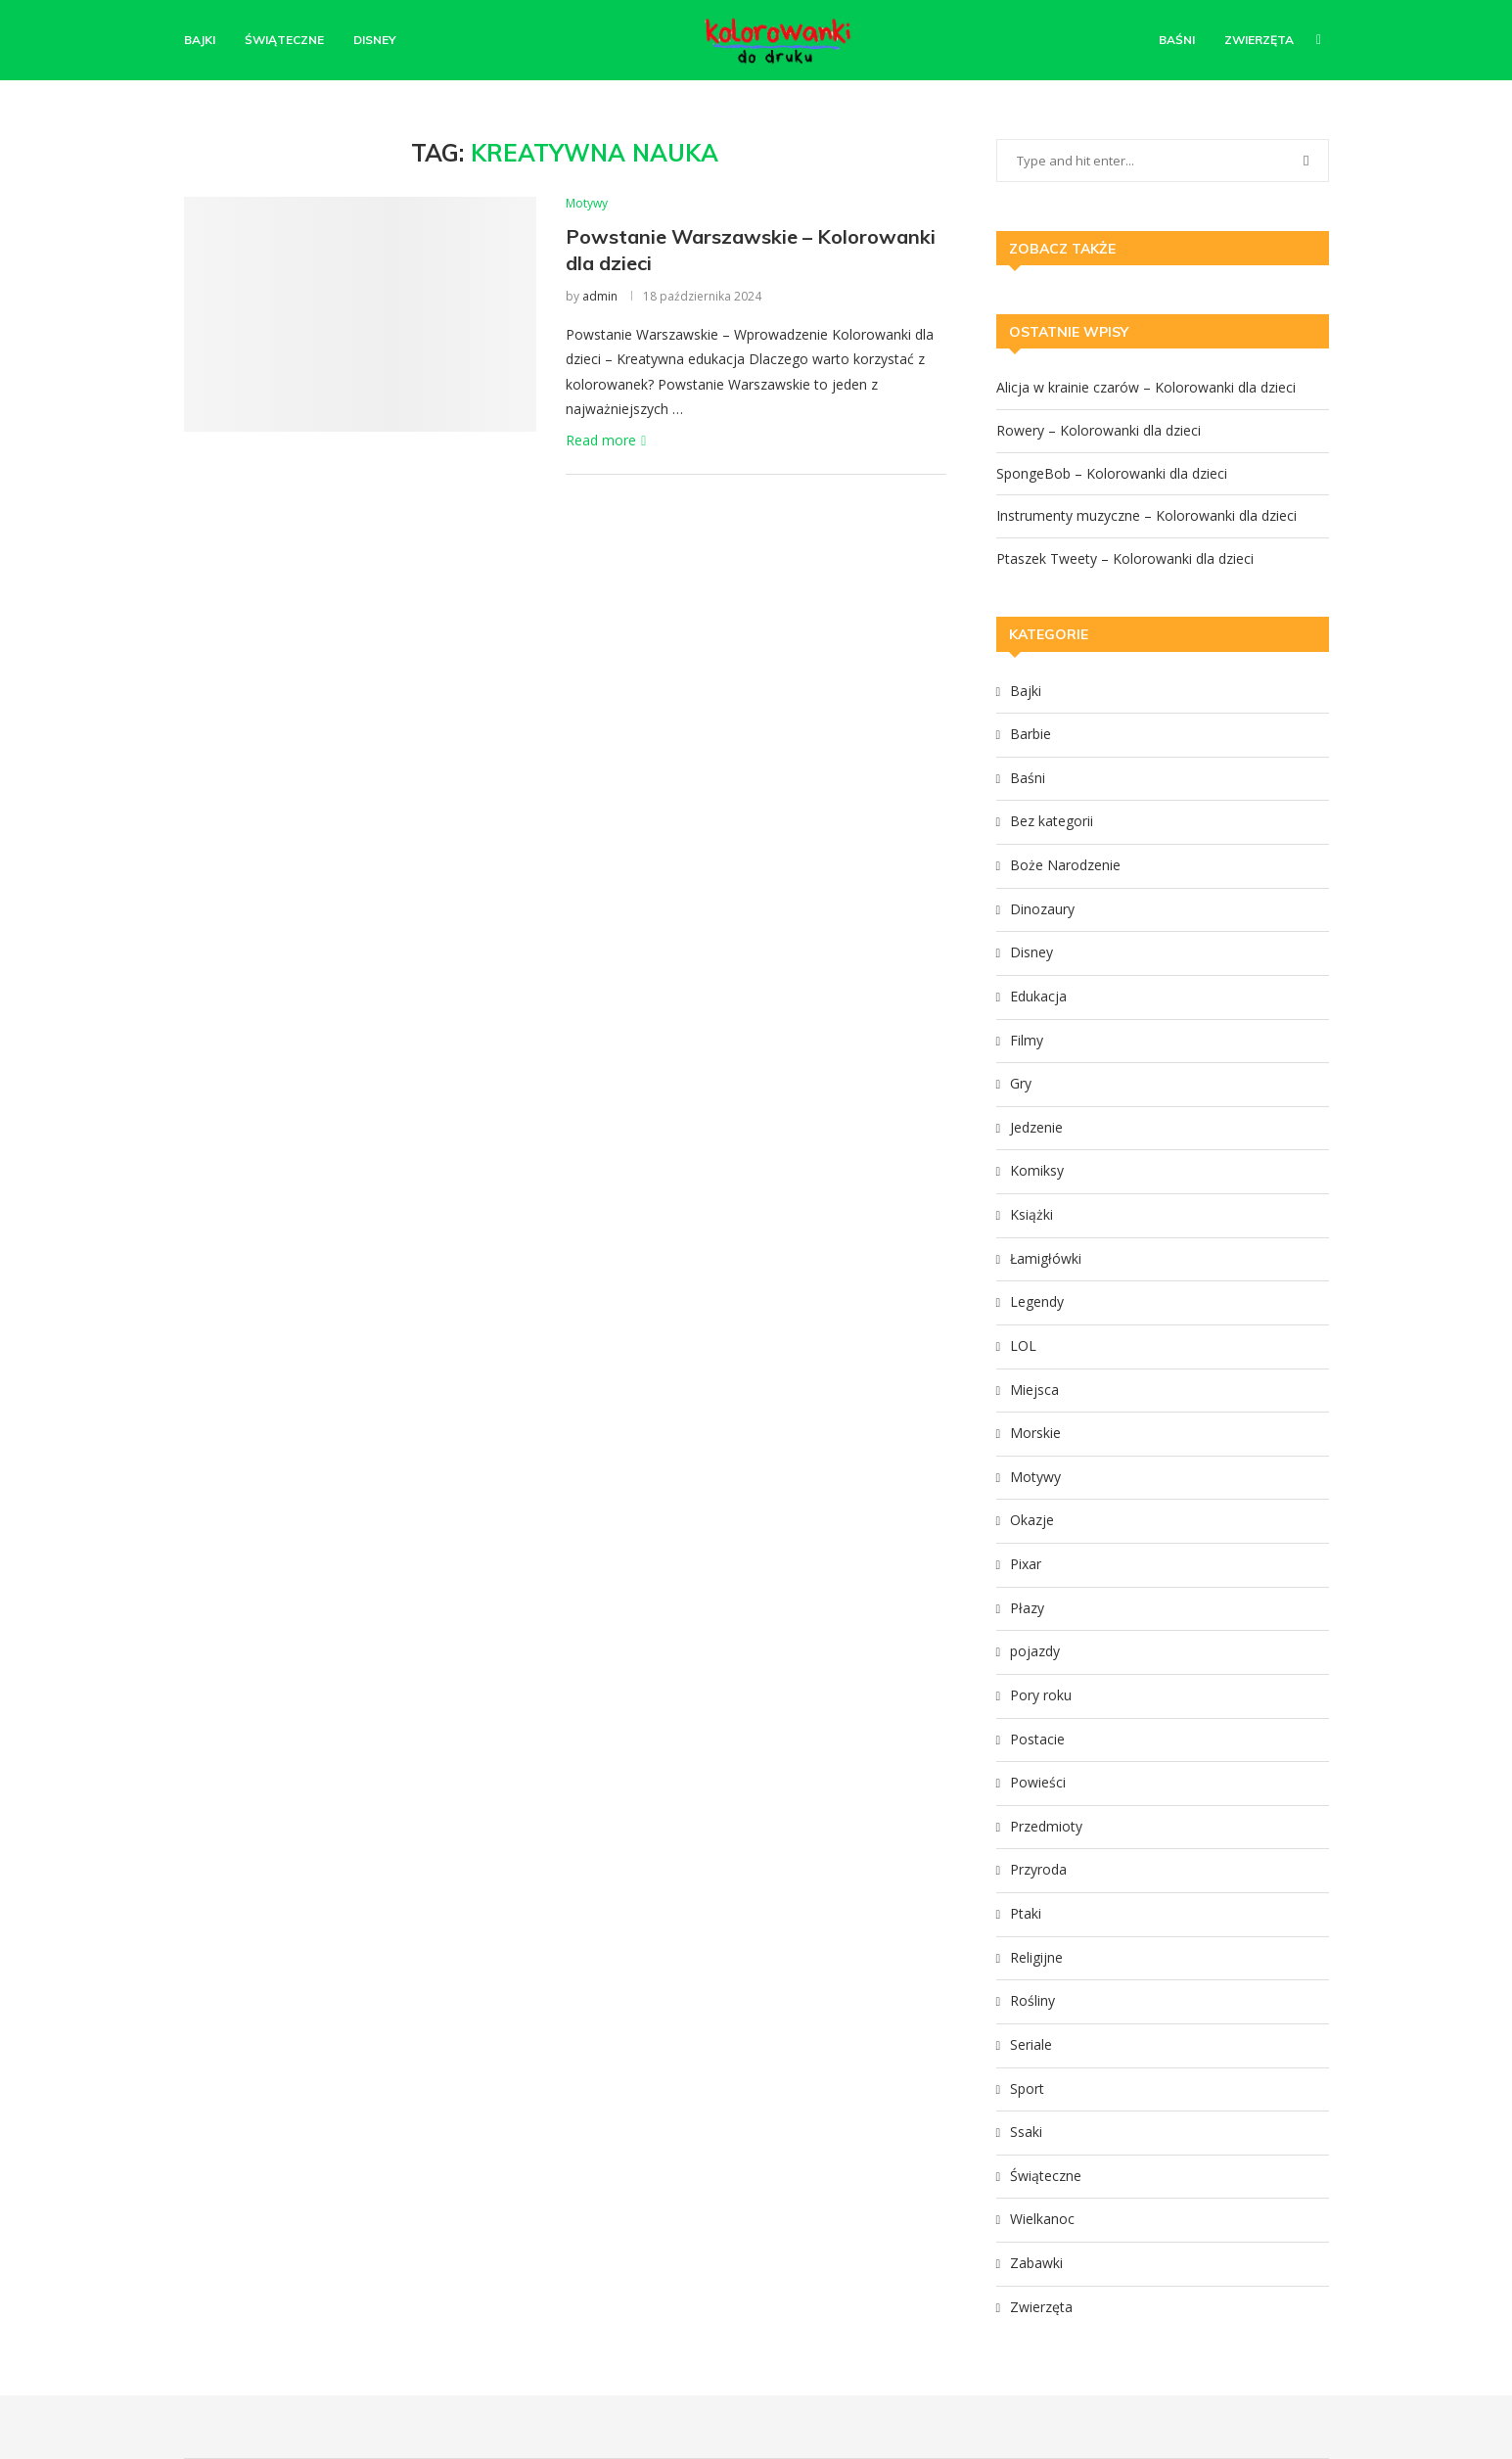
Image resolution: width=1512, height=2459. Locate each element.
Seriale (1031, 2044)
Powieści (1038, 1782)
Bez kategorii (1051, 821)
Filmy (1026, 1040)
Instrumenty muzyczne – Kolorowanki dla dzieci (1146, 515)
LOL (1023, 1345)
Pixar (1025, 1563)
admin (600, 296)
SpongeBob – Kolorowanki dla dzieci (1111, 473)
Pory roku (1041, 1695)
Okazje (1032, 1519)
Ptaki (1025, 1913)
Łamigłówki (1045, 1258)
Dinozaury (1042, 909)
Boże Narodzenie (1065, 865)
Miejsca (1034, 1389)
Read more (606, 440)
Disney (374, 39)
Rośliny (1032, 2000)
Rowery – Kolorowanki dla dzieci (1098, 430)
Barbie (1030, 733)
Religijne (1036, 1957)
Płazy (1027, 1608)
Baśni (1177, 39)
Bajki (199, 39)
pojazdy (1035, 1651)
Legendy (1037, 1301)
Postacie (1037, 1739)
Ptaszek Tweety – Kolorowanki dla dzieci (1125, 558)
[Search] (1319, 40)
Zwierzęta (1259, 39)
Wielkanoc (1042, 2218)
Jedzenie (1036, 1127)
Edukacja (1038, 996)
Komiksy (1037, 1170)
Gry (1020, 1083)
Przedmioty (1046, 1826)
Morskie (1035, 1432)
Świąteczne (284, 39)
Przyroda (1038, 1869)
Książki (1031, 1214)
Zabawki (1036, 2262)
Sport (1027, 2088)
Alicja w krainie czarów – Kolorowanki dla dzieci (1146, 387)
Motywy (1035, 1476)
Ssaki (1026, 2131)
